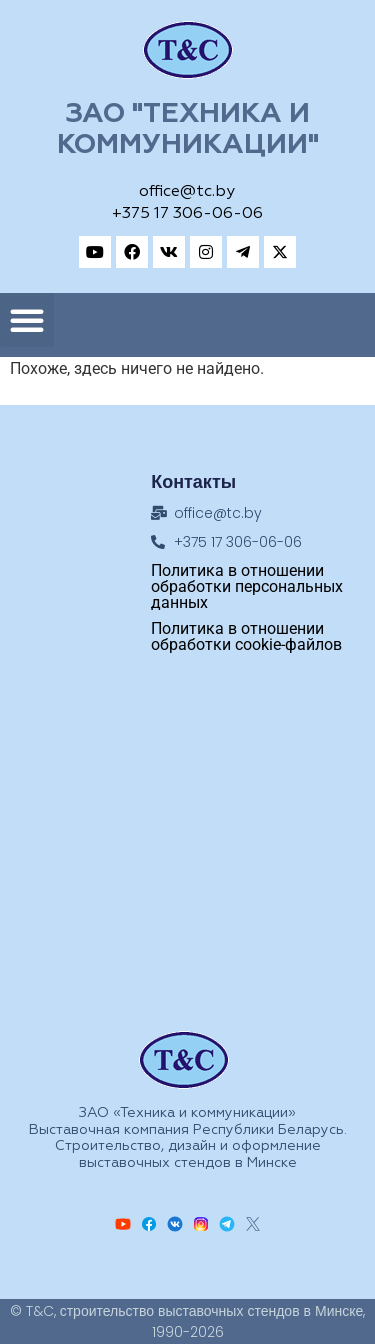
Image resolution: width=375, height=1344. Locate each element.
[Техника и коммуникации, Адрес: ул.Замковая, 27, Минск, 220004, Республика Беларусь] (188, 841)
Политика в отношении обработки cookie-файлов (246, 636)
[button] (27, 320)
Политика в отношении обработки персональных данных (247, 586)
